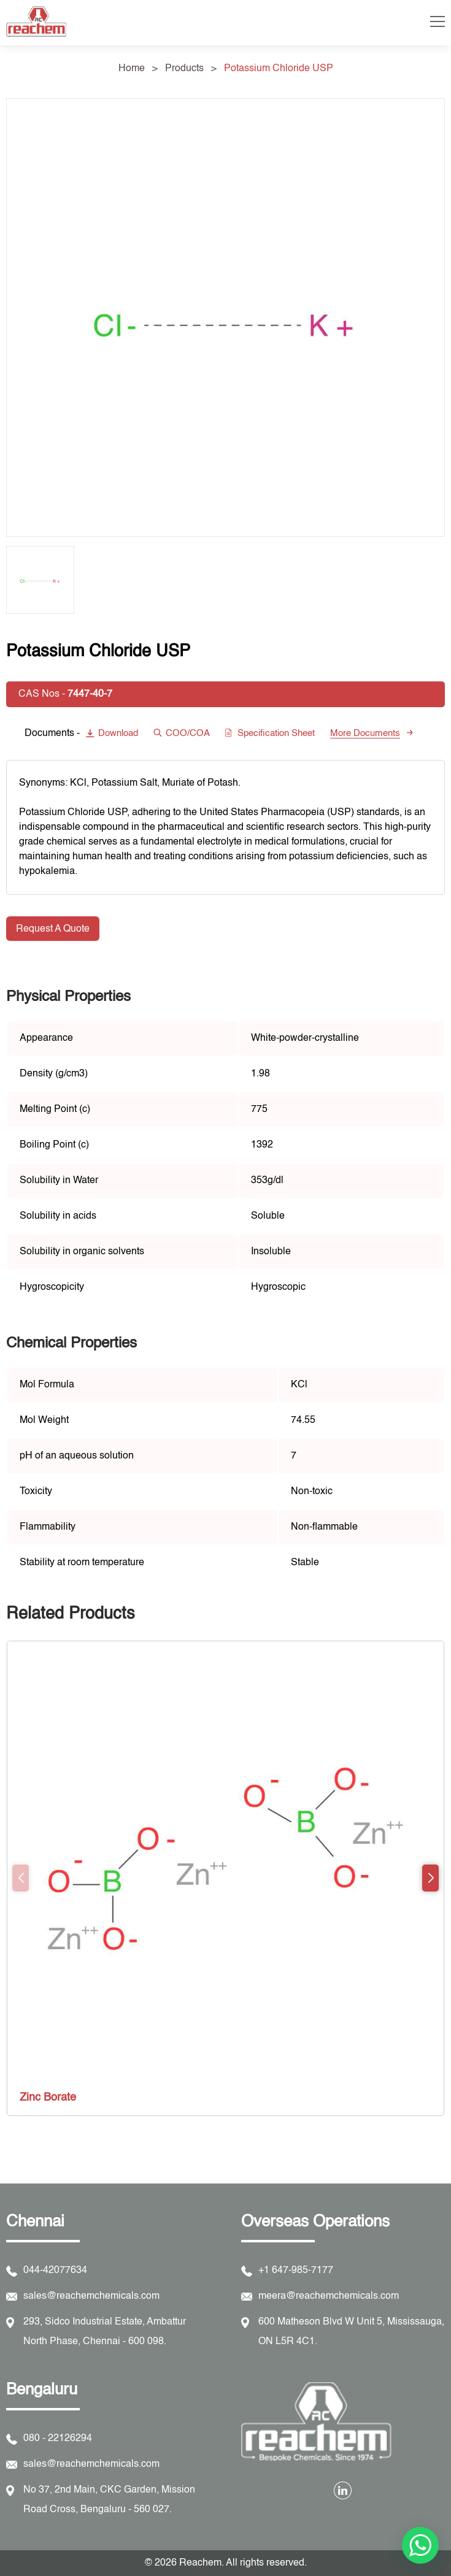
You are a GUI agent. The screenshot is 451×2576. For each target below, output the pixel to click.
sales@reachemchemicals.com (91, 2296)
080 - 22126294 (57, 2439)
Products (184, 69)
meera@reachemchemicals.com (328, 2296)
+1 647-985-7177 (295, 2270)
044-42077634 (55, 2270)
